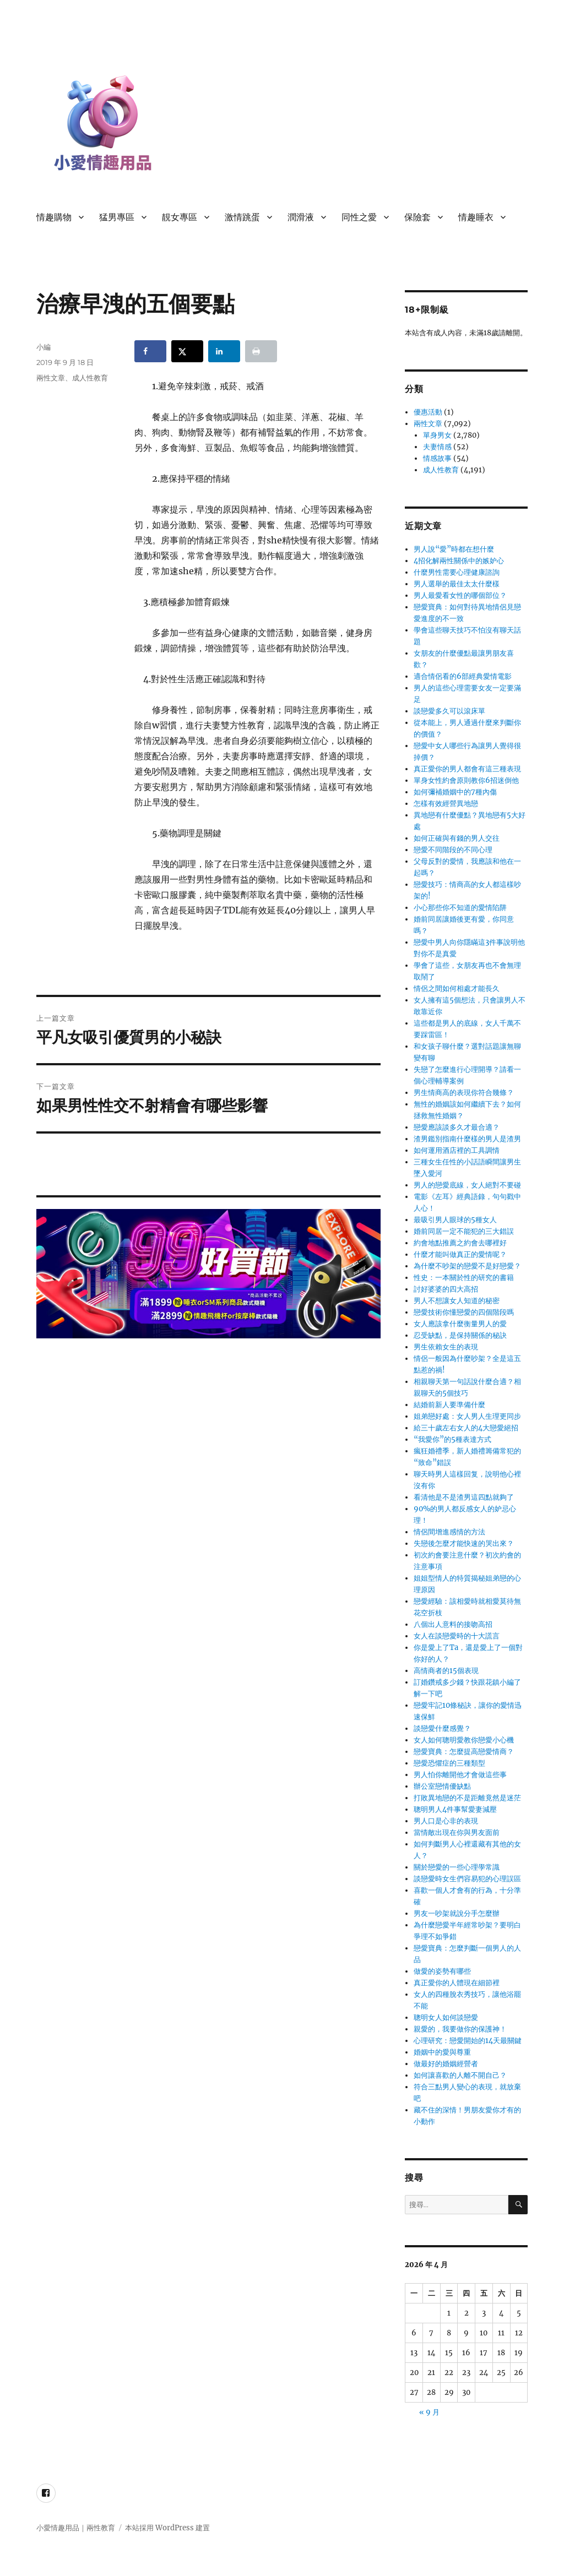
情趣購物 (54, 217)
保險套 (417, 217)
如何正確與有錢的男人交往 (457, 838)
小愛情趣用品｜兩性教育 (75, 2528)
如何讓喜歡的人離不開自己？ (460, 2075)
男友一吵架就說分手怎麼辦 (457, 1913)
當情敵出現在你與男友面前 (457, 1832)
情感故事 (437, 458)
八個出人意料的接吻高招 (453, 1624)
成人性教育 (90, 377)
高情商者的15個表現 (446, 1670)
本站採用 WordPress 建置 (167, 2528)
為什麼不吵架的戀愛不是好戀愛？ (467, 1266)
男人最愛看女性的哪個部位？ (460, 595)
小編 (43, 346)
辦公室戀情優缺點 (442, 1786)
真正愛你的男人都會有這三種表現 (467, 769)
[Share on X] (187, 351)
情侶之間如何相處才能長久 (457, 988)
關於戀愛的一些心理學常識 (457, 1867)
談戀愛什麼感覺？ (442, 1728)
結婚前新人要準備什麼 (449, 1404)
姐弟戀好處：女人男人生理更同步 (467, 1416)
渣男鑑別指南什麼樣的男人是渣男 (467, 1138)
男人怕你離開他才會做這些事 (460, 1774)
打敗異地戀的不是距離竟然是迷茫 (467, 1797)
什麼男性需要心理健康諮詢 (457, 572)
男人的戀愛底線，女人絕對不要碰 (467, 1185)
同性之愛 (359, 217)
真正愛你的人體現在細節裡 (457, 1982)
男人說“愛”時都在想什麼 (454, 549)
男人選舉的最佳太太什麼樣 (457, 584)
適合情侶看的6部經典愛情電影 (463, 676)
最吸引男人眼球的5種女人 (455, 1219)
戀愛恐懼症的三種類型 (449, 1763)
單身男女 (437, 435)
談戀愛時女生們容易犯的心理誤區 (467, 1878)
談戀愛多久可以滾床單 (449, 711)
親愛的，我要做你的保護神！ (460, 2029)
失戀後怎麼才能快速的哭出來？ (464, 1543)
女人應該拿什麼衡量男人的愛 (460, 1323)
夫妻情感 (437, 446)
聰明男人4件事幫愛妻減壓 (455, 1809)
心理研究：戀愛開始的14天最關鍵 (468, 2040)
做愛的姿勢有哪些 (442, 1971)
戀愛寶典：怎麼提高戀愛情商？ (464, 1751)
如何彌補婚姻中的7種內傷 (455, 792)
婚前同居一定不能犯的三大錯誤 (464, 1231)
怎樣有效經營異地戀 (446, 803)
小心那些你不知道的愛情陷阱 (460, 907)
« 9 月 (429, 2412)
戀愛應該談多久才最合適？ (457, 1127)
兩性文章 (50, 377)
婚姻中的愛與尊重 (442, 2052)
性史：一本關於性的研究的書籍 (464, 1277)
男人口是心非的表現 (446, 1821)
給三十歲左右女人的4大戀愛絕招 (466, 1428)
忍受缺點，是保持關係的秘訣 (460, 1335)
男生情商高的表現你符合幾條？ (464, 1092)
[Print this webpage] (261, 351)
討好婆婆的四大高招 (446, 1289)
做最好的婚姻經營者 (446, 2063)
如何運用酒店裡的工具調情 (457, 1150)
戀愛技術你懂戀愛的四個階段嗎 (464, 1312)
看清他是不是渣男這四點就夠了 (464, 1497)
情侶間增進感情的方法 (449, 1532)
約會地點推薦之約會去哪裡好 (460, 1243)
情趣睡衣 (476, 217)
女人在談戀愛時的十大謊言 (457, 1636)
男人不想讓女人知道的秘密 (457, 1300)
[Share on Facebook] (150, 351)
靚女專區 (179, 217)
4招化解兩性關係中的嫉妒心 (459, 560)
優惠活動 (428, 412)
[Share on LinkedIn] (224, 351)
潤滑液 (301, 217)
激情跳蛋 (242, 217)
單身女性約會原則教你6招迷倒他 (466, 780)
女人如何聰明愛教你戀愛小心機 (464, 1740)
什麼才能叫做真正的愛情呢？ (460, 1254)
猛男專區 (116, 217)
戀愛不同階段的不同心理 (453, 849)
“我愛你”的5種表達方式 (452, 1439)
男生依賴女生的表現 (446, 1347)
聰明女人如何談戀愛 (446, 2017)
